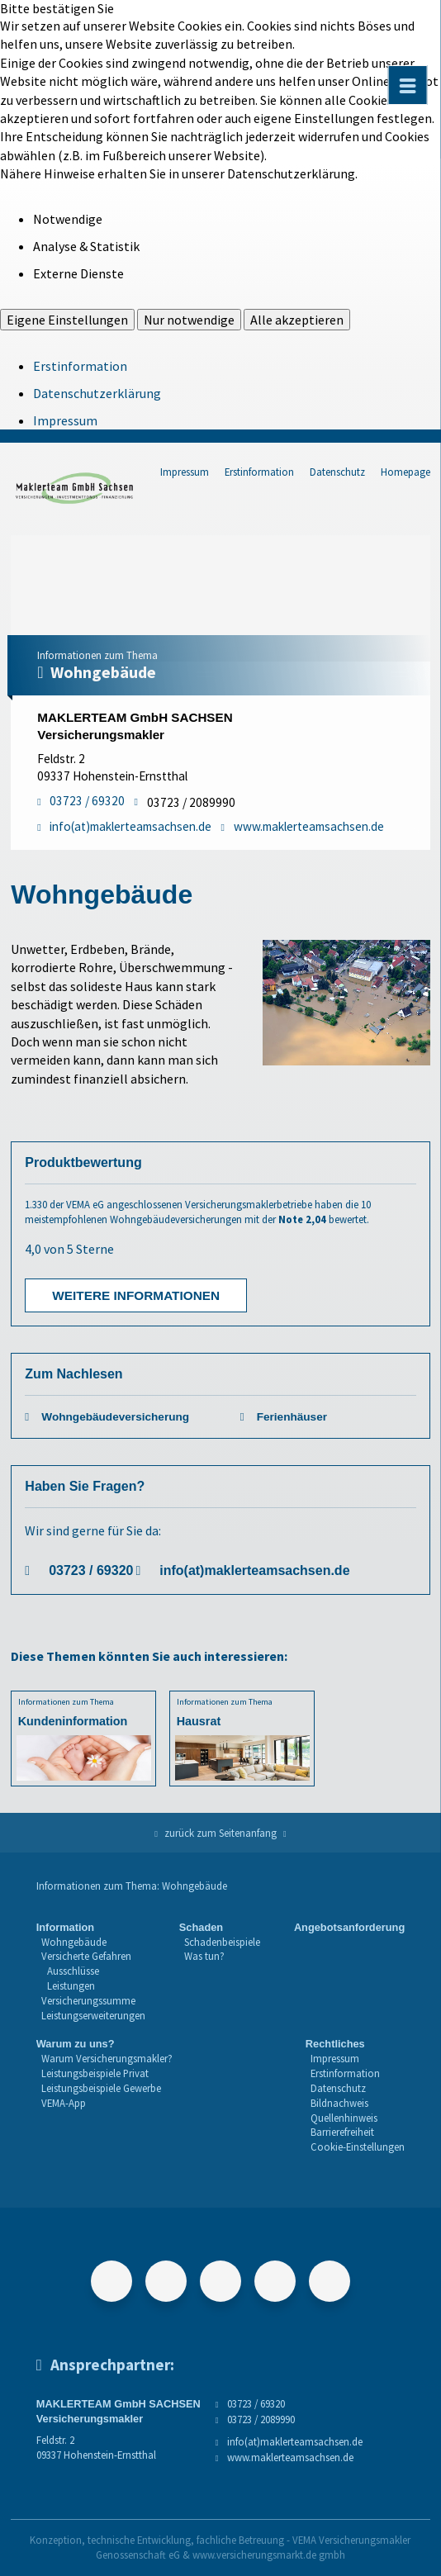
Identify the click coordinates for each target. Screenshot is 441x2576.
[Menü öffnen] (408, 85)
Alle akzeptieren (297, 319)
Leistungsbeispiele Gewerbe (101, 2087)
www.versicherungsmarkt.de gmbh (268, 2554)
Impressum (65, 420)
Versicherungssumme (88, 2000)
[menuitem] (90, 1971)
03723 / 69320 (91, 1570)
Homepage (405, 471)
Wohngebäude (74, 1941)
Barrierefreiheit (342, 2131)
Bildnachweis (339, 2102)
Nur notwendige (189, 319)
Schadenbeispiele (222, 1941)
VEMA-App (63, 2102)
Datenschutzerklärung (97, 393)
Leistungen (71, 1985)
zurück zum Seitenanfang (220, 1832)
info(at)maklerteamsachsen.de (254, 1570)
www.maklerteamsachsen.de (290, 2457)
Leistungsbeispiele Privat (95, 2073)
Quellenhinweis (344, 2117)
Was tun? (204, 1955)
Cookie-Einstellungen (358, 2146)
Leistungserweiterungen (93, 2015)
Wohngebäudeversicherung (115, 1417)
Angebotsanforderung (349, 1927)
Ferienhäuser (292, 1417)
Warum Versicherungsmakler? (107, 2058)
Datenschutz (337, 471)
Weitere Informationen (136, 1295)
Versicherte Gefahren (86, 1955)
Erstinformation (80, 366)
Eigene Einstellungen (67, 319)
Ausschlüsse (73, 1970)
